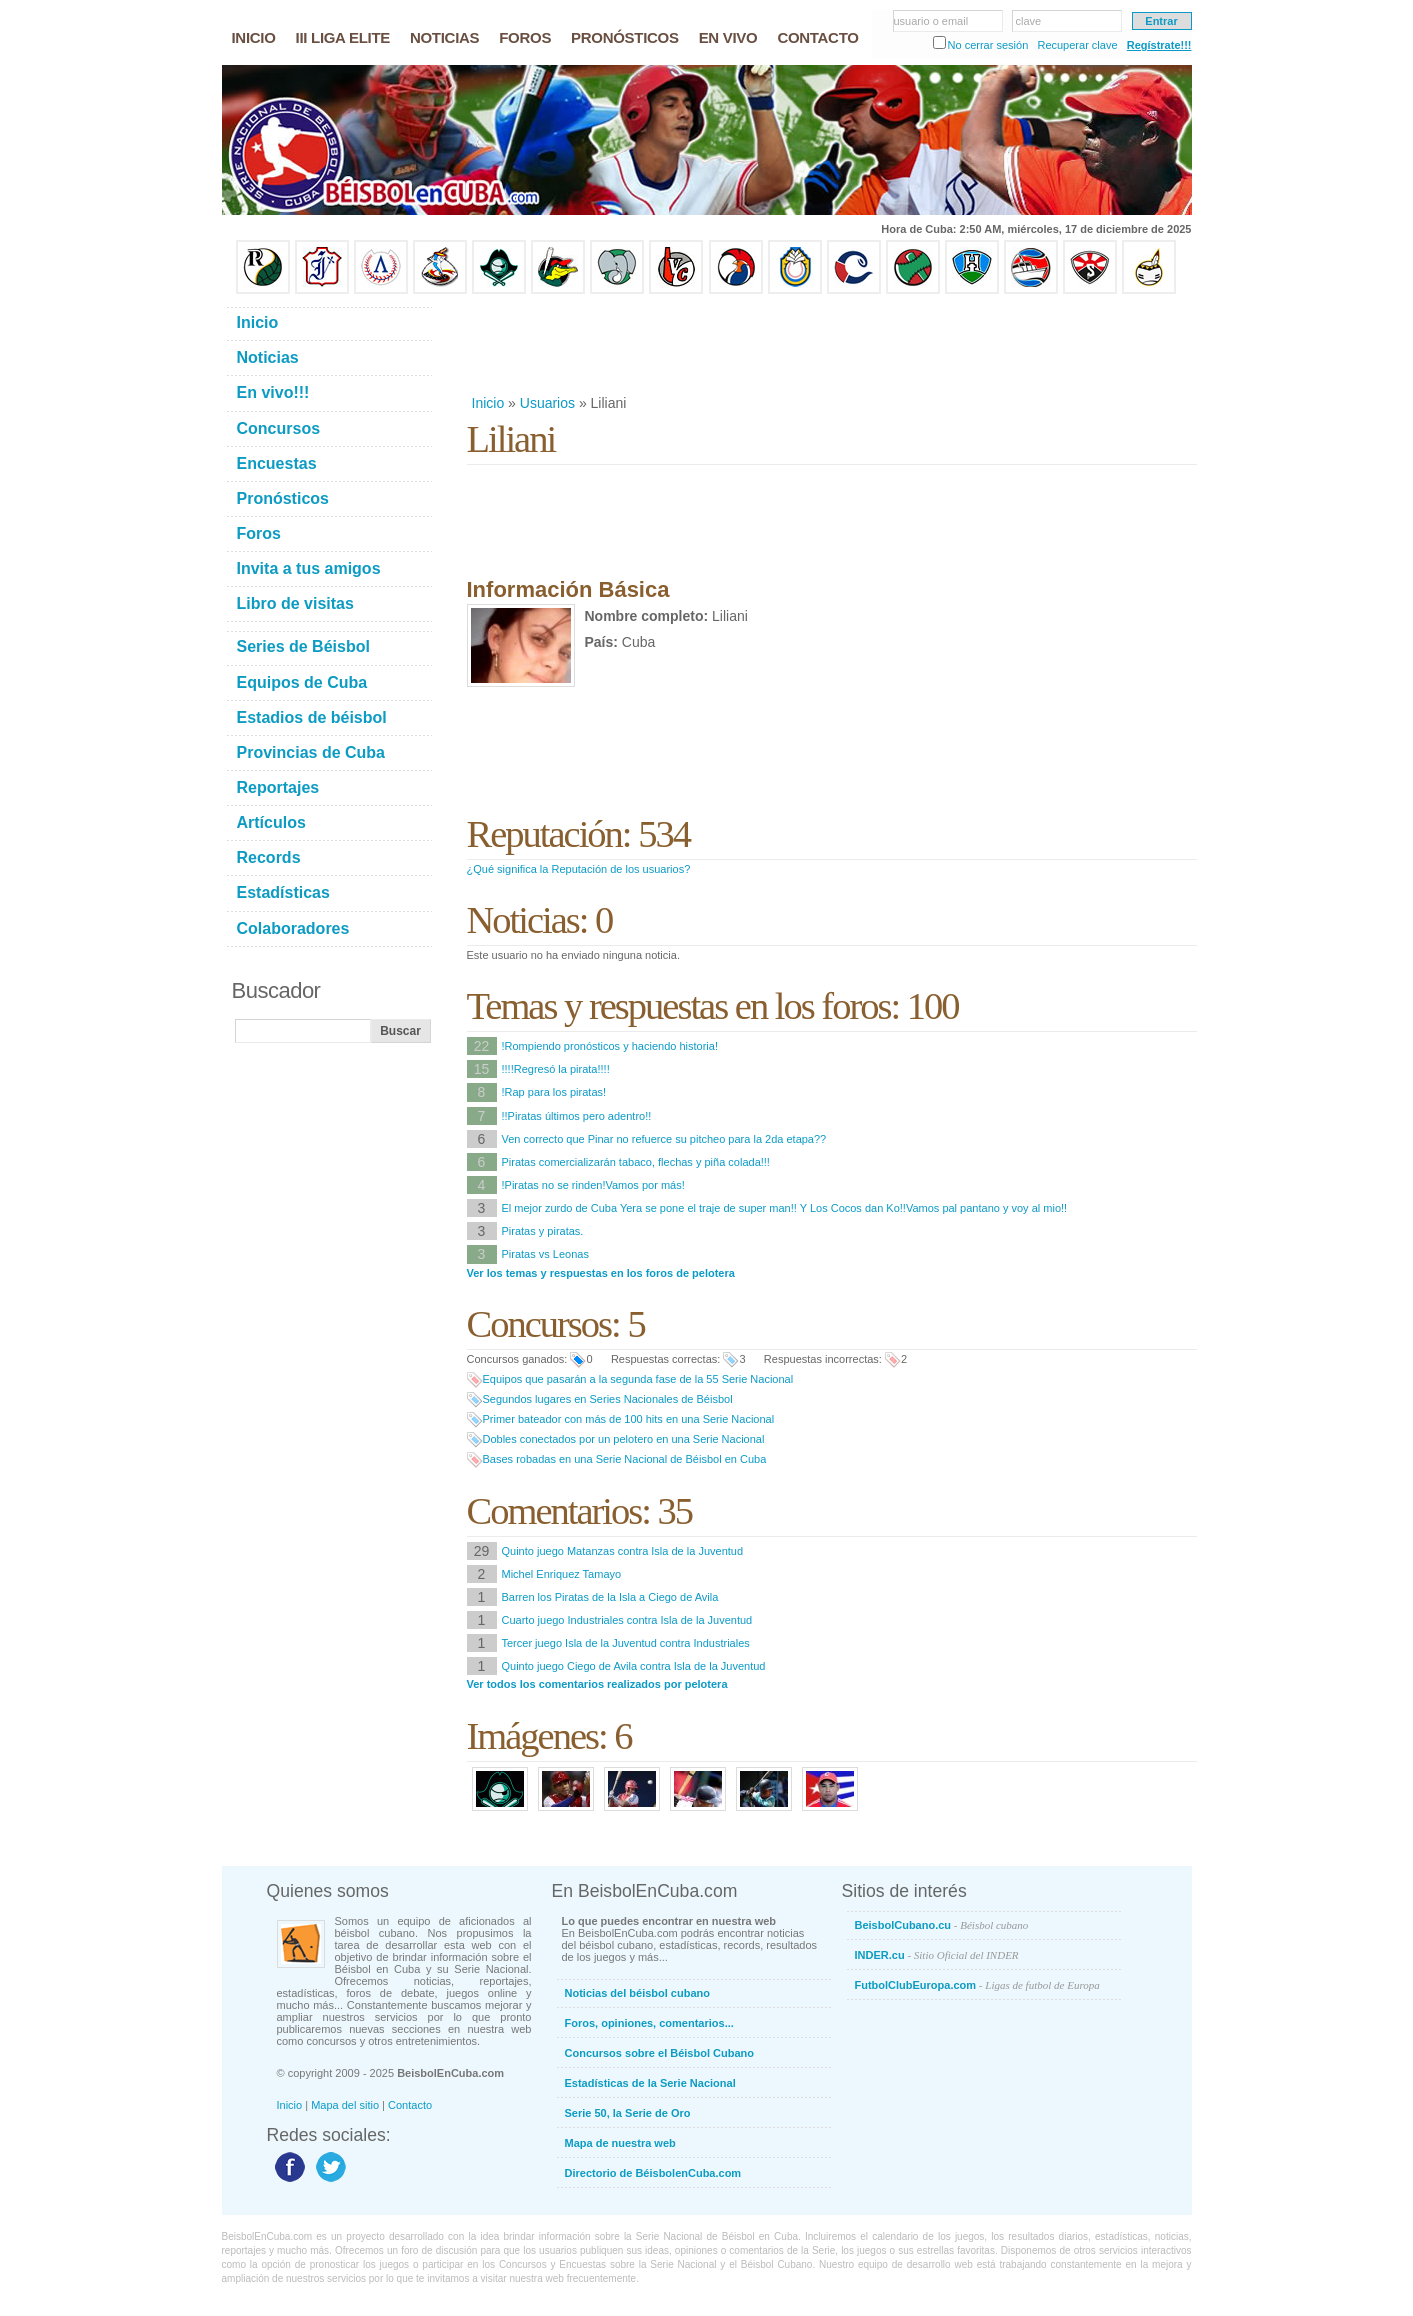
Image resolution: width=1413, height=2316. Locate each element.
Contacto (410, 2105)
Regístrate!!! (1159, 45)
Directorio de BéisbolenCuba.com (653, 2173)
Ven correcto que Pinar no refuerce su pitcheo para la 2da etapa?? (664, 1139)
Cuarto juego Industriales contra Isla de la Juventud (627, 1620)
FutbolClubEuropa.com (977, 1985)
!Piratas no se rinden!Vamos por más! (593, 1185)
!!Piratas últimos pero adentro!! (577, 1116)
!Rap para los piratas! (554, 1092)
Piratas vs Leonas (545, 1254)
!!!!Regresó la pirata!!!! (556, 1069)
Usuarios (547, 403)
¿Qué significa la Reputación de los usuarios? (579, 869)
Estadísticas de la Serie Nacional (650, 2083)
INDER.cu (937, 1955)
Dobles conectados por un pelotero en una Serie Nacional (624, 1439)
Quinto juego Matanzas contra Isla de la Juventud (623, 1551)
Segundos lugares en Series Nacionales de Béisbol (608, 1399)
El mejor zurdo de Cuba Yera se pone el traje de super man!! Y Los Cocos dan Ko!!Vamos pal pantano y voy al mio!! (785, 1208)
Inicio (488, 403)
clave (1029, 21)
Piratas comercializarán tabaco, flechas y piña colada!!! (636, 1162)
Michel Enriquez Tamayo (562, 1574)
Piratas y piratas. (543, 1231)
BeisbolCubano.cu (942, 1925)
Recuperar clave (1077, 45)
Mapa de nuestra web (620, 2143)
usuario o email (931, 21)
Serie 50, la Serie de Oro (628, 2113)
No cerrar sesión (988, 45)
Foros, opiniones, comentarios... (649, 2023)
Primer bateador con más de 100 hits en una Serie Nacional (629, 1419)
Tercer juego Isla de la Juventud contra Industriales (626, 1643)
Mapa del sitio (345, 2105)
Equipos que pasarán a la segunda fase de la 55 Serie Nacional (638, 1379)
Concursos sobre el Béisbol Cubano (659, 2053)
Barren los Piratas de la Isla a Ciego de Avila (610, 1597)
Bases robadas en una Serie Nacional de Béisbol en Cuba (625, 1459)
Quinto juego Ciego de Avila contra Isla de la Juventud (634, 1666)
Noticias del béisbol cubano (637, 1993)
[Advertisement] (831, 344)
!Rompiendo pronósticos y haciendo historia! (610, 1046)
